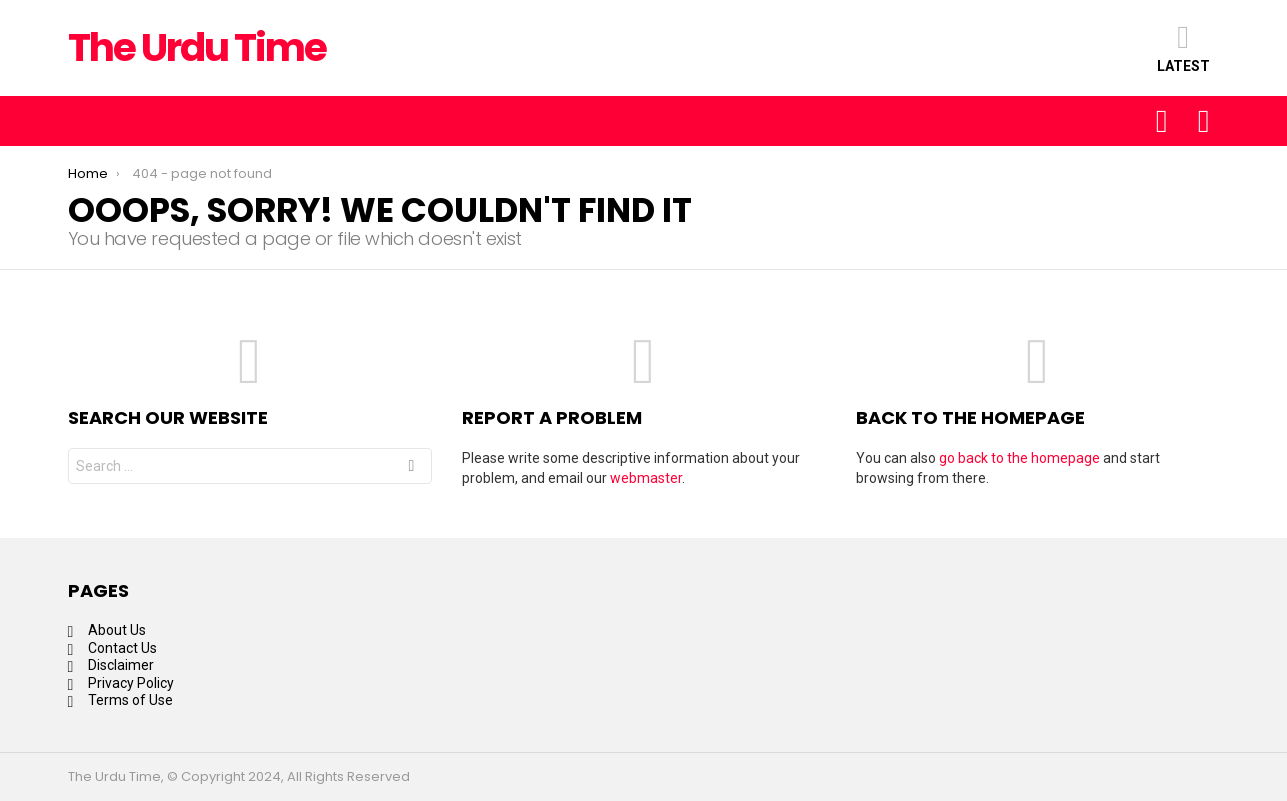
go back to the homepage (1019, 458)
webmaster (646, 478)
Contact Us (122, 648)
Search (411, 468)
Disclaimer (121, 665)
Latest (1183, 47)
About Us (117, 630)
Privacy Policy (131, 683)
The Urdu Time (197, 47)
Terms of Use (130, 700)
